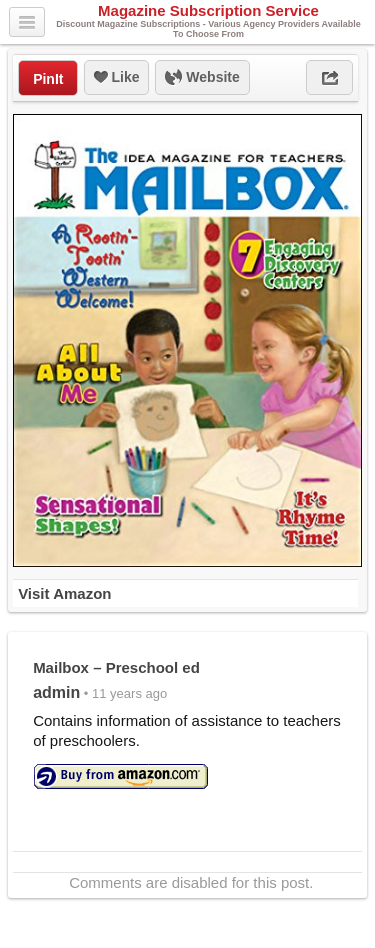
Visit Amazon (64, 593)
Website (202, 78)
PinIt (48, 79)
